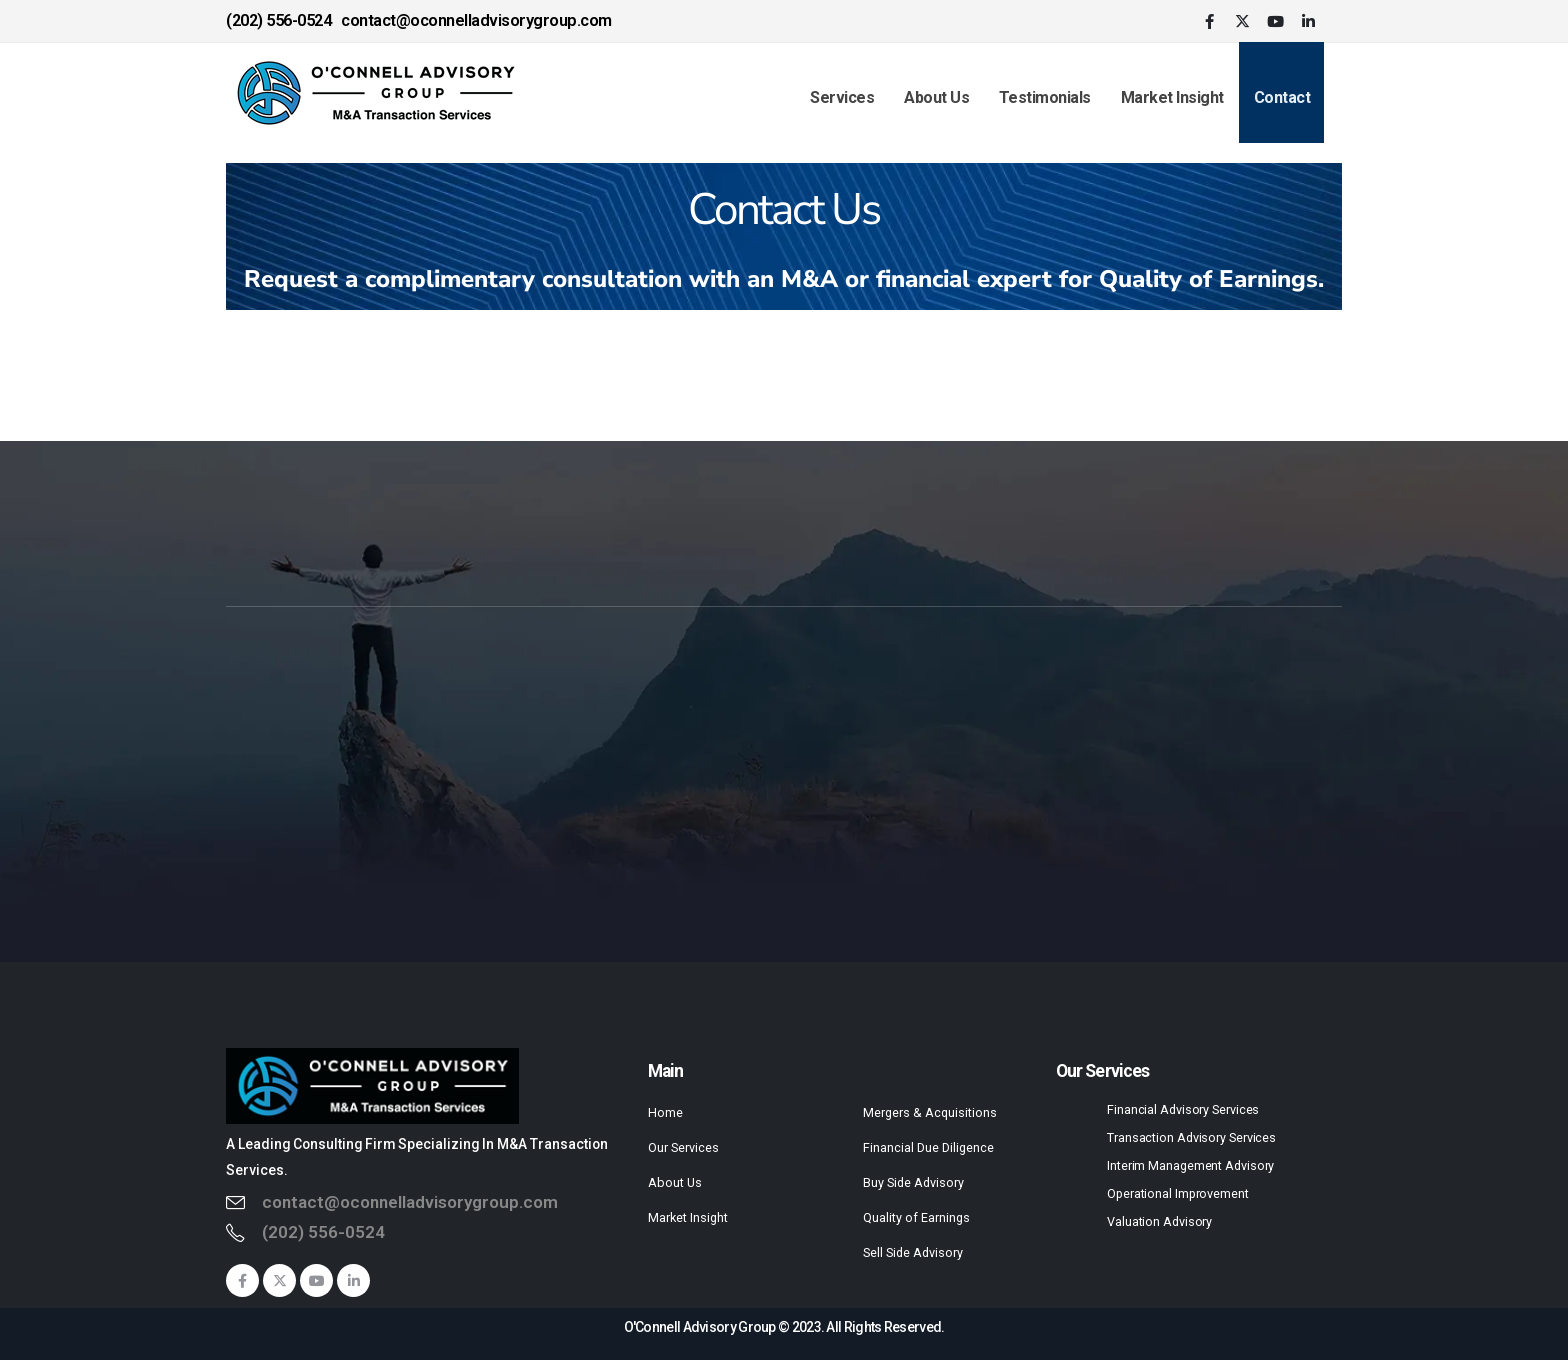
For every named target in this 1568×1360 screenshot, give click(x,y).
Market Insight (1172, 97)
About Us (936, 97)
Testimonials (1045, 97)
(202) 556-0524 (323, 1232)
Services (842, 97)
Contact (1282, 97)
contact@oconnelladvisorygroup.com (410, 1202)
